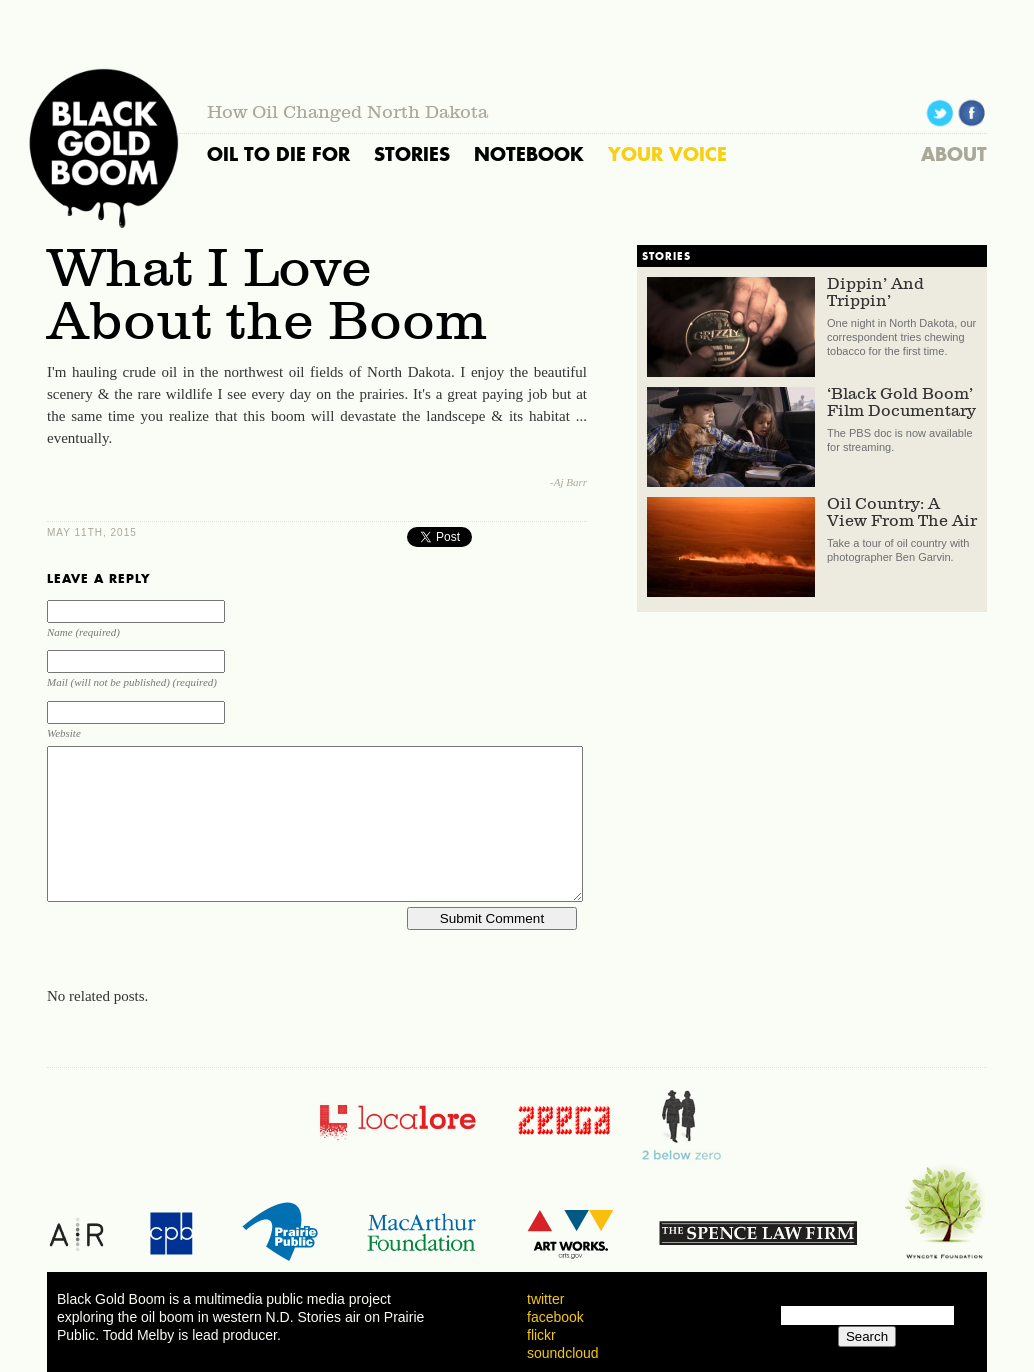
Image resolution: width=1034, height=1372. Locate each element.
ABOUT (954, 154)
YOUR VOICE (667, 154)
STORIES (412, 154)
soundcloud (563, 1353)
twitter (545, 1299)
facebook (555, 1317)
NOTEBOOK (529, 154)
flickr (541, 1335)
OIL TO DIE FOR (278, 154)
